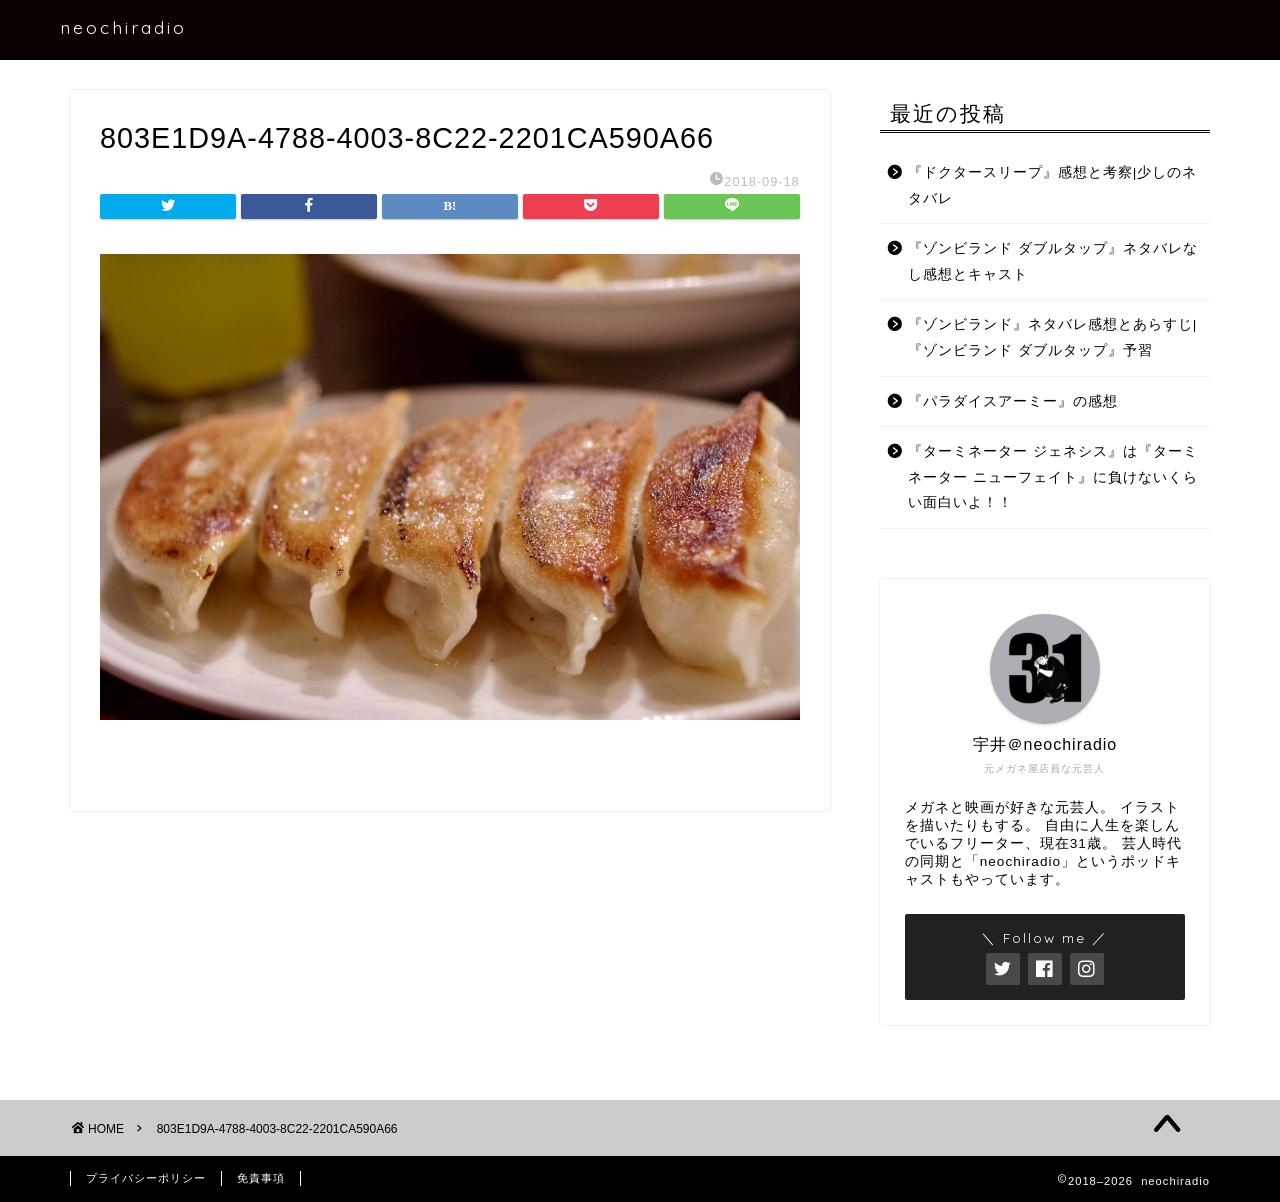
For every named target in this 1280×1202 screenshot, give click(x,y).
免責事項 (261, 1178)
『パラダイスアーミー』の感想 (1013, 401)
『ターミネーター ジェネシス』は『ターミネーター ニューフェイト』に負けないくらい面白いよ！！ (1053, 477)
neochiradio (123, 27)
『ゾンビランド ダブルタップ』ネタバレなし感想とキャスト (1053, 261)
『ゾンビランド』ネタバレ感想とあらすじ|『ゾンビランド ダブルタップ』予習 (1053, 337)
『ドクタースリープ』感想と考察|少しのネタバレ (1053, 185)
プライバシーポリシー (146, 1178)
